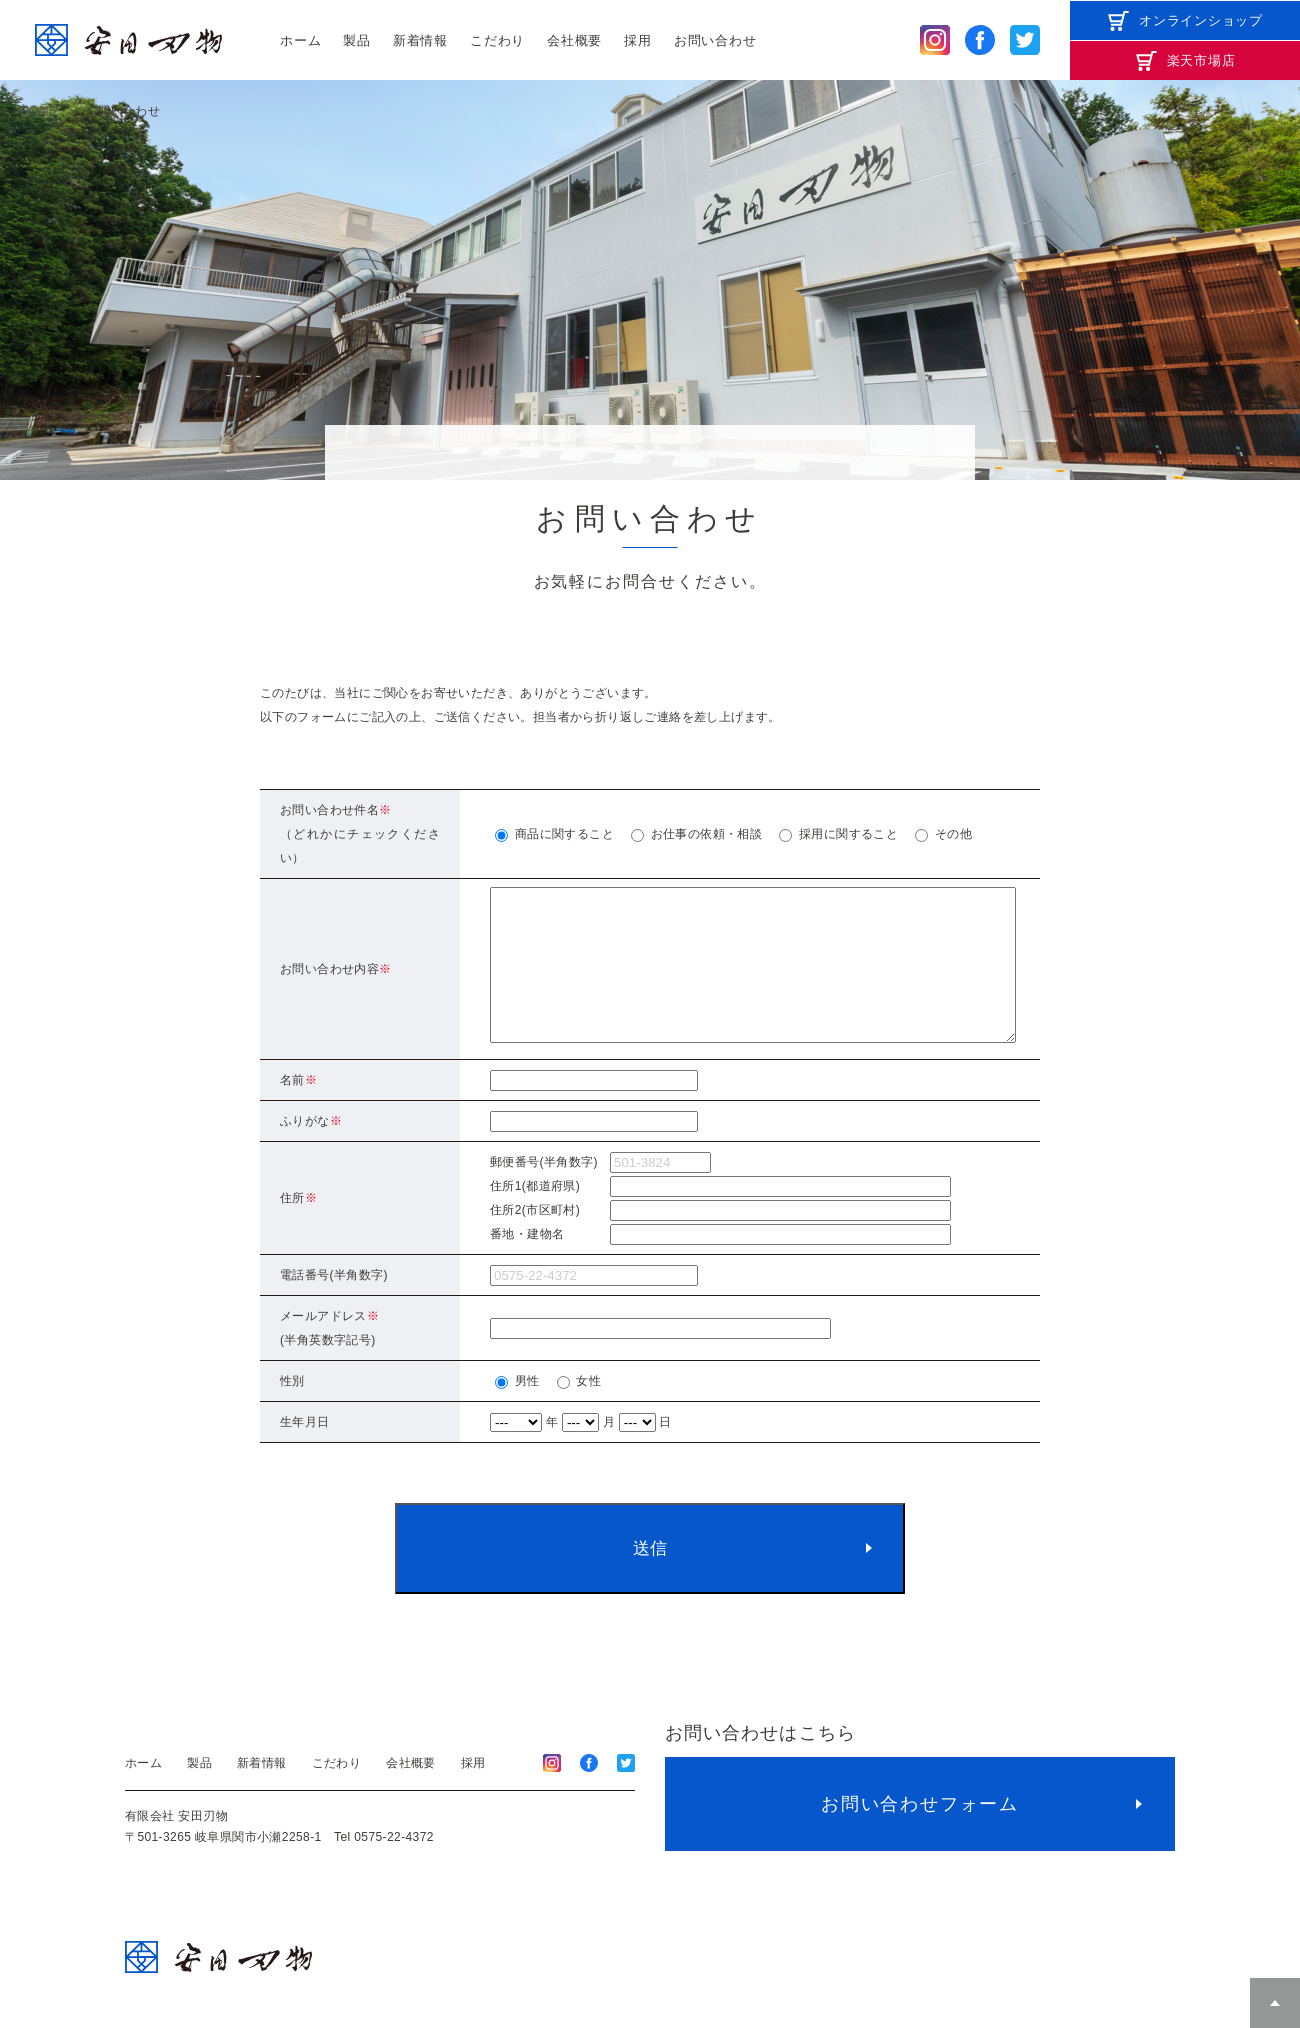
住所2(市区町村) (535, 1240)
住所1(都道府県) (535, 1216)
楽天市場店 (1201, 60)
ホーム (300, 40)
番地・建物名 (527, 1264)
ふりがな (311, 1151)
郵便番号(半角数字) (544, 1192)
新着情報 (420, 40)
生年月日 (305, 1452)
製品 (357, 40)
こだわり (497, 40)
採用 (638, 40)
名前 (298, 1110)
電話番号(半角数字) (334, 1305)
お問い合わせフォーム (920, 1834)
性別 (292, 1411)
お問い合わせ (715, 40)
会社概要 (574, 40)
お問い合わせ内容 (336, 984)
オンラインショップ (1201, 20)
